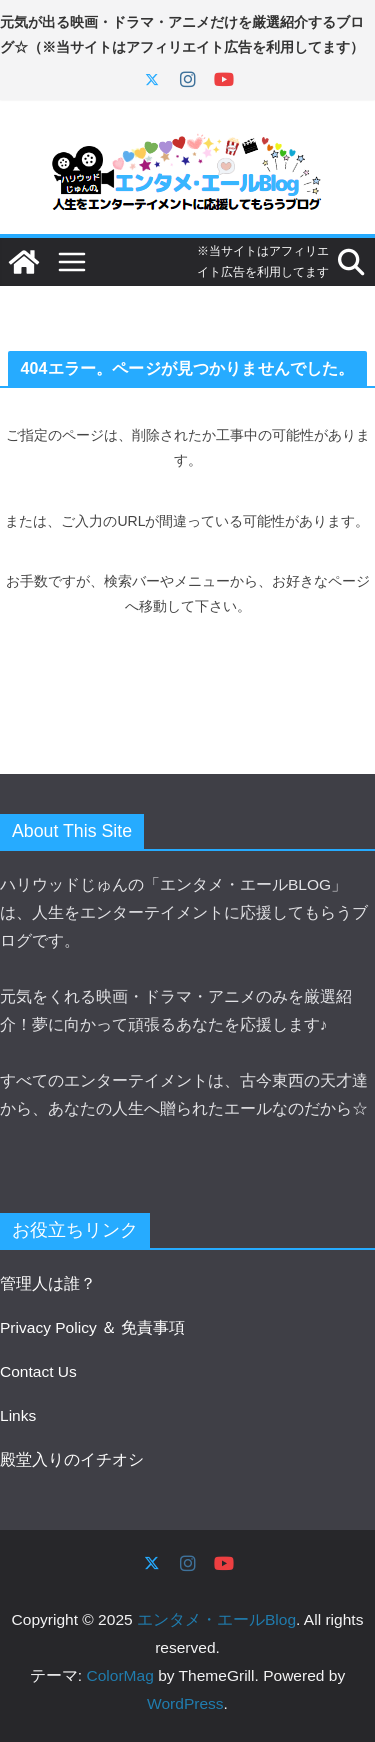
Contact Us (38, 1371)
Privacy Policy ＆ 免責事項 (92, 1327)
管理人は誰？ (48, 1283)
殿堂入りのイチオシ (72, 1459)
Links (18, 1415)
